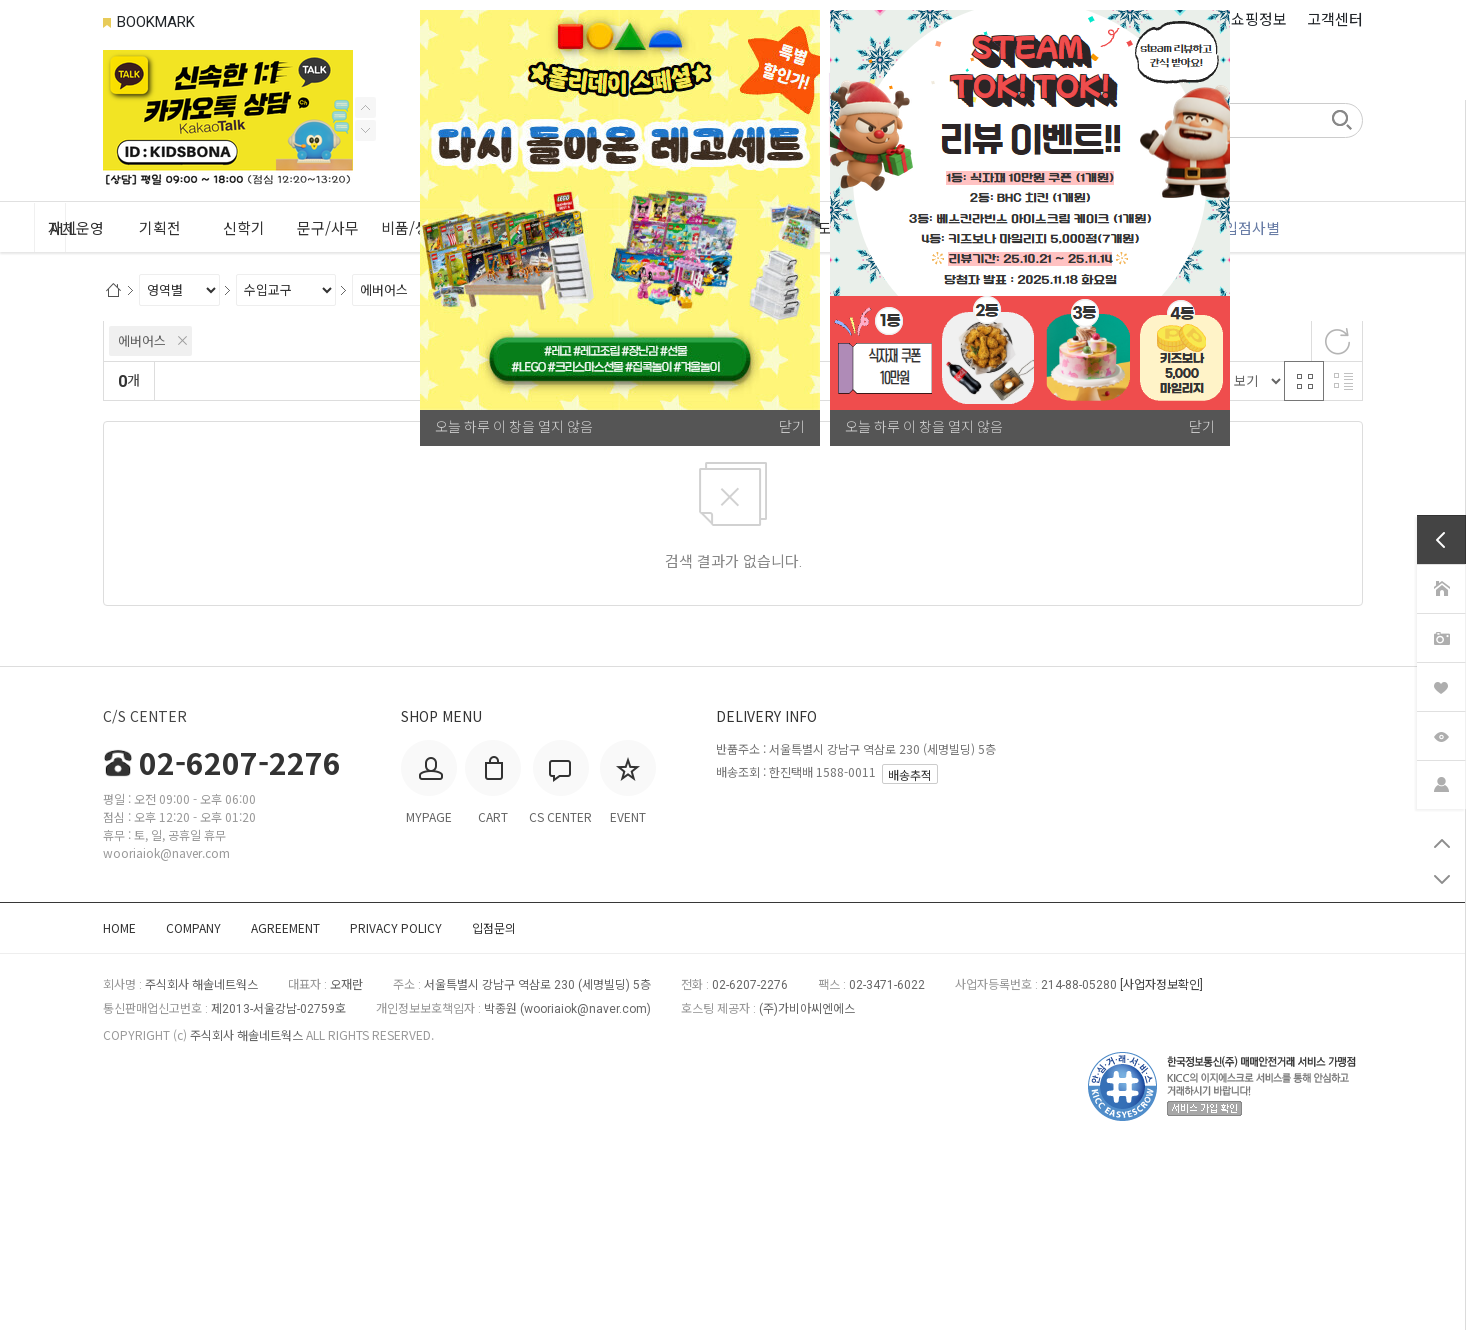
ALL (137, 228)
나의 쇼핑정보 (1243, 18)
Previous (365, 130)
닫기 (1202, 427)
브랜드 (133, 421)
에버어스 (142, 514)
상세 (127, 467)
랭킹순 (182, 554)
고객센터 (1335, 18)
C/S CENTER (145, 889)
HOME (119, 1100)
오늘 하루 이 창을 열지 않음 (924, 427)
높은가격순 (413, 554)
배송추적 (910, 947)
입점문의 (494, 1100)
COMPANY (193, 1100)
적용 (470, 468)
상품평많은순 (500, 554)
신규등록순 (251, 554)
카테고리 (140, 341)
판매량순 (581, 554)
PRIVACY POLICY (396, 1100)
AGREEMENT (285, 1100)
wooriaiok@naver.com (585, 1182)
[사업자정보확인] (1161, 1158)
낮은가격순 (332, 554)
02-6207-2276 (222, 935)
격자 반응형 (1304, 554)
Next (365, 107)
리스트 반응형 (1343, 554)
